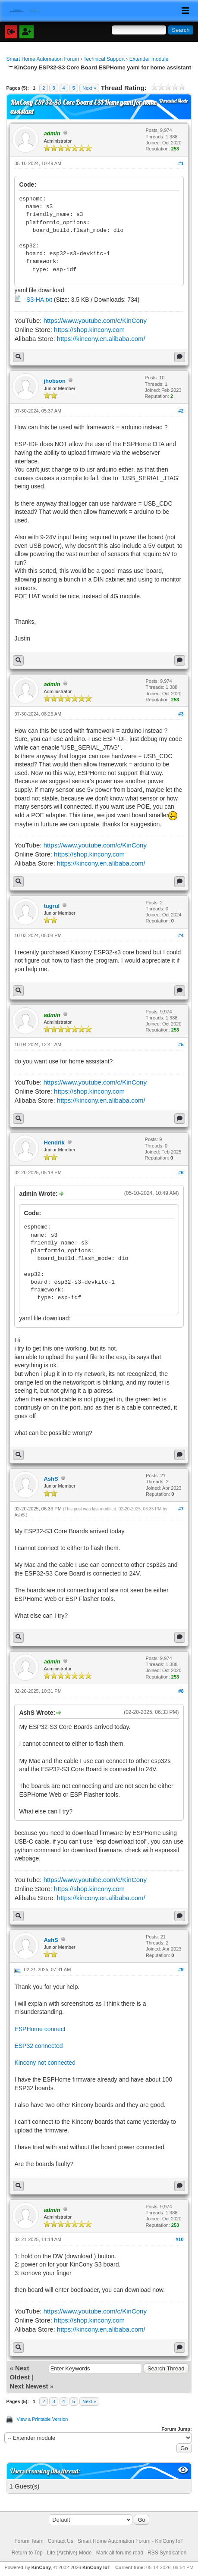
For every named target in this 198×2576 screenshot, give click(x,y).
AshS (51, 1479)
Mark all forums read (119, 2553)
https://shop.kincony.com (89, 329)
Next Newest (28, 2386)
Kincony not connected (44, 2062)
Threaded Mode (173, 101)
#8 (180, 1691)
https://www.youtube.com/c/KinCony (95, 320)
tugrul (52, 906)
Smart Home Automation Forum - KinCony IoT (130, 2541)
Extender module (149, 59)
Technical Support (104, 59)
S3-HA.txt (39, 299)
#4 (180, 935)
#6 (180, 1172)
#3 (180, 713)
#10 (179, 2239)
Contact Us (60, 2541)
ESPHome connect (39, 2029)
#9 (180, 1969)
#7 (180, 1508)
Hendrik (54, 1142)
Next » (89, 88)
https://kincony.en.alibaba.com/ (101, 338)
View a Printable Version (42, 2419)
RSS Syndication (167, 2553)
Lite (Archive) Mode (69, 2553)
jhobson (55, 381)
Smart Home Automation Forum (42, 59)
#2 (180, 410)
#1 (180, 163)
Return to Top (27, 2553)
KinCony (41, 2567)
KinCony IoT (96, 2567)
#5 (180, 1044)
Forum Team (29, 2541)
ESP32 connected (38, 2045)
